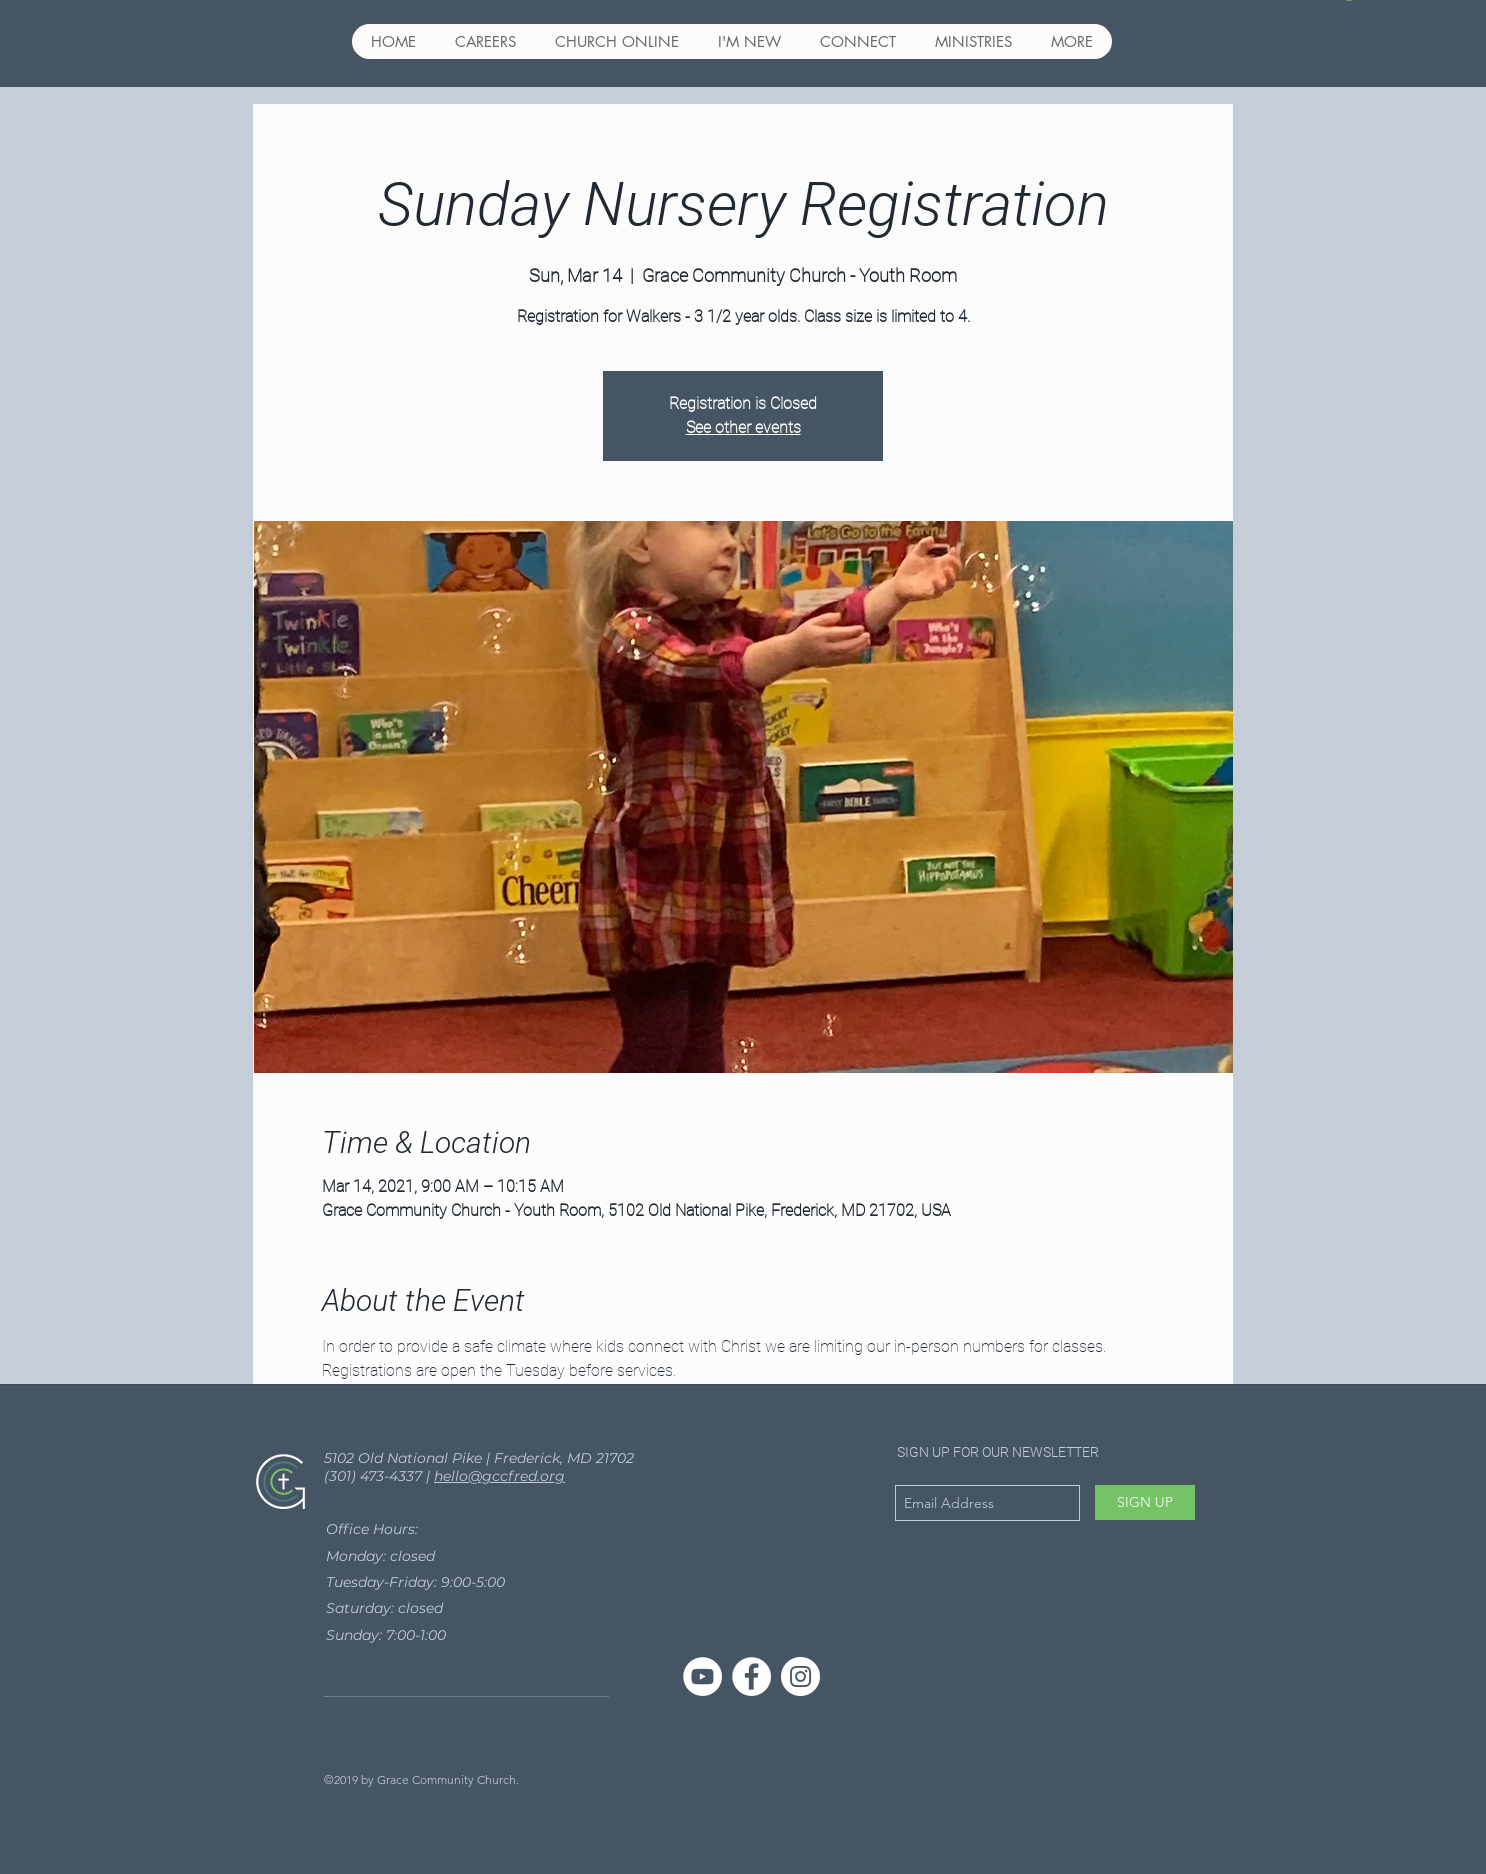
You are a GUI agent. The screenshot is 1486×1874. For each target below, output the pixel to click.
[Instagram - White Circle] (800, 1676)
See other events (743, 427)
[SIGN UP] (1145, 1502)
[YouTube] (702, 1676)
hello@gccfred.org (499, 1476)
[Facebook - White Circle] (751, 1676)
